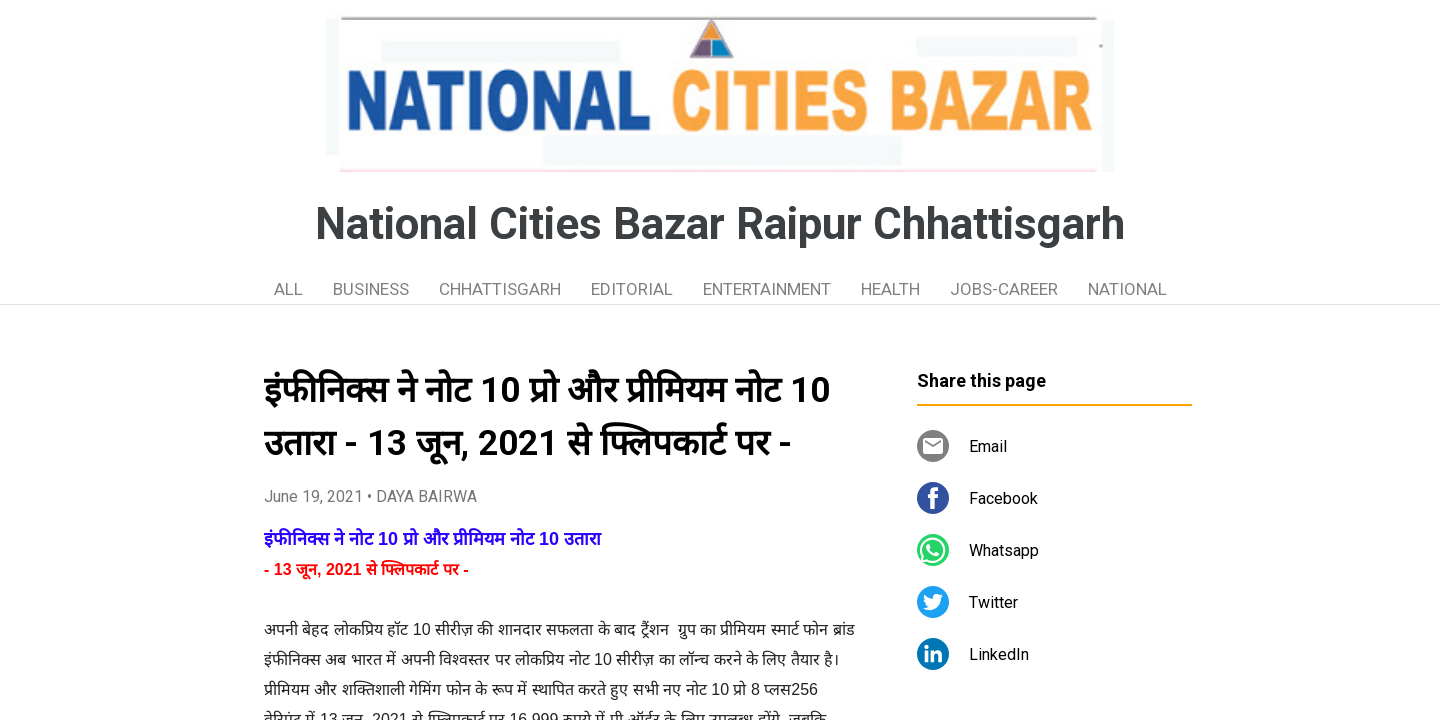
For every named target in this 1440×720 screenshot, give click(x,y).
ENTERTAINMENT (767, 289)
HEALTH (890, 289)
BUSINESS (371, 289)
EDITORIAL (632, 289)
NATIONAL (1127, 289)
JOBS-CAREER (1004, 289)
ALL (288, 289)
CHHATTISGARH (500, 289)
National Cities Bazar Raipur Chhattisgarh (720, 224)
